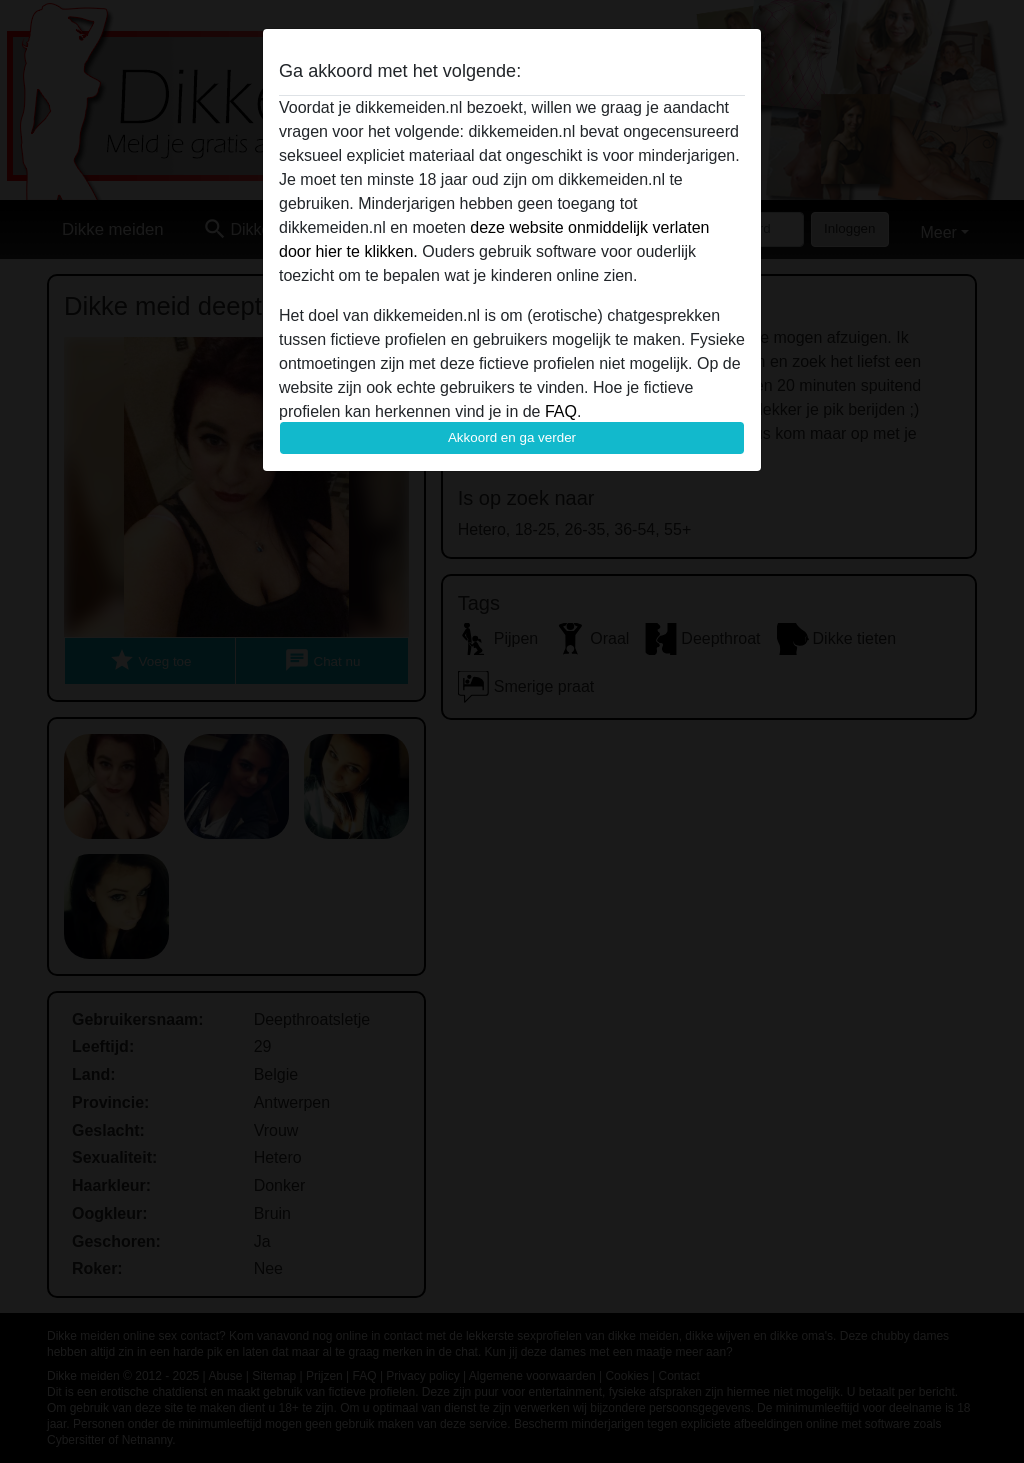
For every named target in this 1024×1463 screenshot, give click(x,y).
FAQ (561, 411)
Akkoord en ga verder (512, 437)
